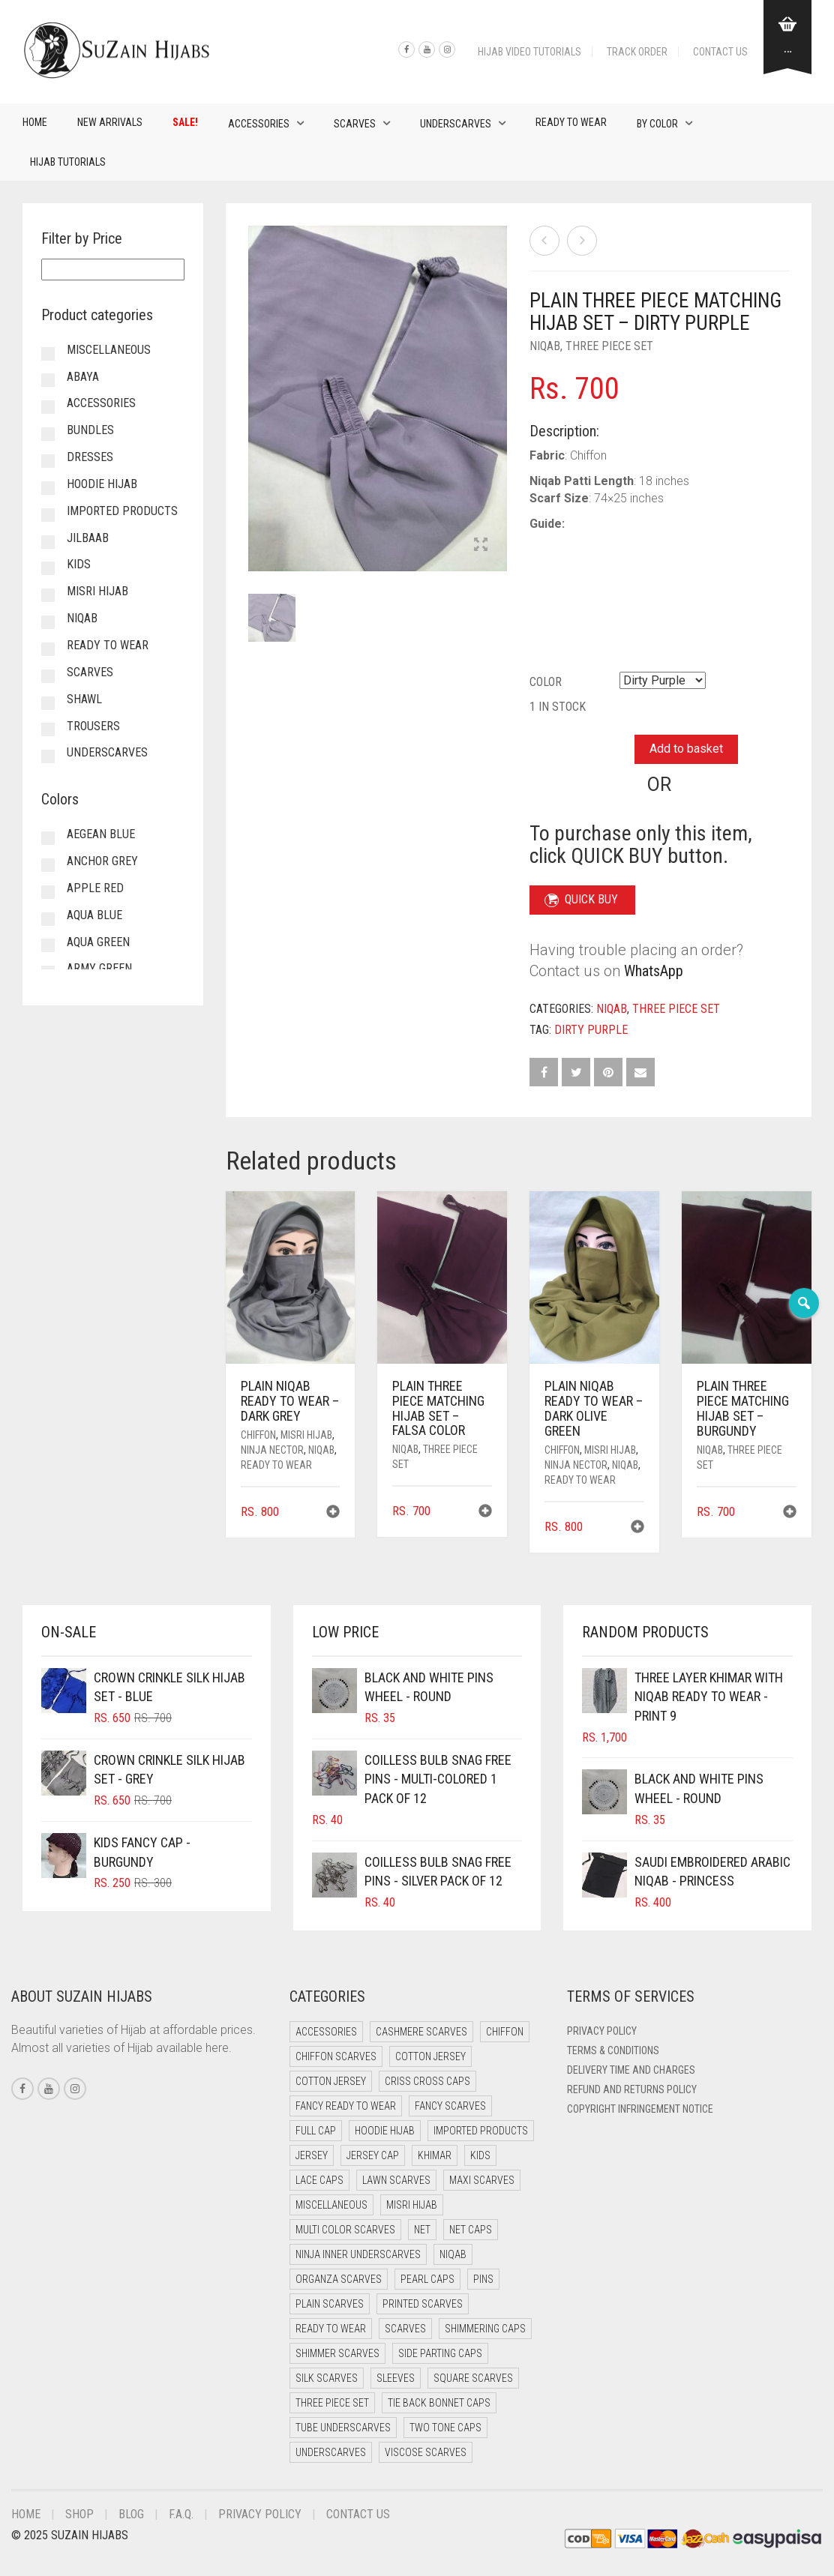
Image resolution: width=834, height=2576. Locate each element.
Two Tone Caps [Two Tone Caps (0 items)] (446, 2428)
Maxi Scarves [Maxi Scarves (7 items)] (481, 2180)
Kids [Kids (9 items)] (480, 2155)
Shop (79, 2514)
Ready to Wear (571, 122)
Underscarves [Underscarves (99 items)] (331, 2452)
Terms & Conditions (613, 2050)
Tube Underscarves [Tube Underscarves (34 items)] (343, 2428)
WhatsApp (653, 971)
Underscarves (455, 124)
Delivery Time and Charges (631, 2070)
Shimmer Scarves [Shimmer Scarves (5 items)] (338, 2353)
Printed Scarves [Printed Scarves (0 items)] (422, 2304)
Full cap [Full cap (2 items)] (316, 2131)
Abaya (83, 377)
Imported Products (122, 511)
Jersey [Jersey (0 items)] (312, 2155)
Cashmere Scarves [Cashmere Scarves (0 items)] (421, 2032)
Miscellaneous (109, 350)
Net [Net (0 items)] (422, 2230)
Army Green (99, 968)
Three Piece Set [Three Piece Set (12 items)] (332, 2403)
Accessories (259, 124)
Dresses (90, 457)
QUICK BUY (581, 899)
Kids (79, 564)
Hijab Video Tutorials (529, 52)
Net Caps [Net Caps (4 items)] (470, 2230)
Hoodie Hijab (102, 484)
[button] (333, 1513)
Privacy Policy (602, 2031)
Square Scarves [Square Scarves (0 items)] (473, 2378)
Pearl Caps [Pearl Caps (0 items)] (427, 2279)
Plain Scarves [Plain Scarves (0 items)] (330, 2304)
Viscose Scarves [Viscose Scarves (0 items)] (425, 2452)
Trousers (93, 726)
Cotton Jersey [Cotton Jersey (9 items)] (331, 2081)
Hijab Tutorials (68, 162)
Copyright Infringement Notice (640, 2109)
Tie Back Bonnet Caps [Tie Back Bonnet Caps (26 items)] (439, 2403)
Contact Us (720, 52)
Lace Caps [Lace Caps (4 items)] (320, 2180)
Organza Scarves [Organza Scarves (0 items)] (339, 2279)
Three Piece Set (609, 346)
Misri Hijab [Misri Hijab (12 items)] (411, 2205)
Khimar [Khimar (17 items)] (435, 2155)
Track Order (637, 52)
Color (546, 682)
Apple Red (95, 888)
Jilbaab (88, 538)
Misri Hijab (306, 1435)
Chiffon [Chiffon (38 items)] (505, 2032)
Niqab (545, 346)
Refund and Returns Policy (632, 2089)
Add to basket (686, 748)
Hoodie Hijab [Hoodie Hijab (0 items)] (385, 2131)
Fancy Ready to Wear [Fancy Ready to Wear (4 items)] (346, 2106)
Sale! (185, 122)
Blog (131, 2514)
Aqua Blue (94, 915)
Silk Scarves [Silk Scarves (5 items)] (327, 2378)
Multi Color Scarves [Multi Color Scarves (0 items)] (345, 2230)
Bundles (90, 430)
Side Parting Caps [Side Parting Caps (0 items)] (440, 2353)
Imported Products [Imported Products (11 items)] (481, 2131)
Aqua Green (98, 942)
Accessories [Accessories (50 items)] (326, 2032)
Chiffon (258, 1435)
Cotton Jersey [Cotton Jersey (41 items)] (430, 2056)
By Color (657, 124)
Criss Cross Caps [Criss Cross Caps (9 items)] (427, 2081)
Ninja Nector (272, 1450)
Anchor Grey (102, 861)
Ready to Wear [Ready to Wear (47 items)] (331, 2329)
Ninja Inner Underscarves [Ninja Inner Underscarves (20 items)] (358, 2254)
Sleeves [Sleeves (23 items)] (395, 2378)
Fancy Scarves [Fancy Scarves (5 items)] (450, 2106)
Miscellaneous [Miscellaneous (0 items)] (332, 2205)
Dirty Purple (591, 1030)
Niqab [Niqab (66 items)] (453, 2254)
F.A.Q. (181, 2514)
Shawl (84, 699)
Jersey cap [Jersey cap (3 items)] (372, 2155)
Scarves (355, 124)
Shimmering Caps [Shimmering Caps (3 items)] (485, 2329)
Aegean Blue (101, 834)
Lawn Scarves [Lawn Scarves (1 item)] (396, 2180)
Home (34, 122)
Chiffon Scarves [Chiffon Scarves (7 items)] (336, 2056)
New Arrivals (109, 122)
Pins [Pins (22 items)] (483, 2279)
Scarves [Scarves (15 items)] (405, 2329)
